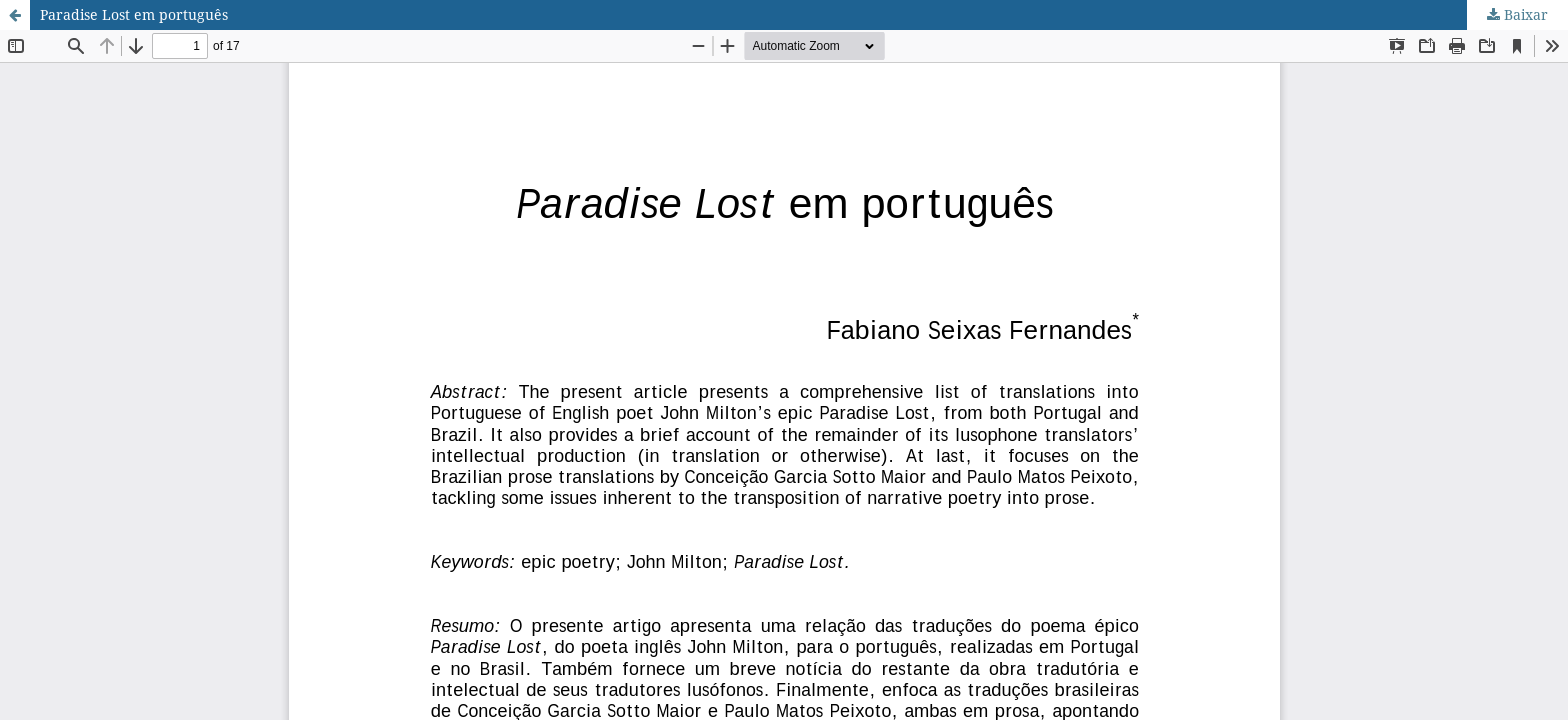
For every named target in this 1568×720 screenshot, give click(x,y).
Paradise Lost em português (134, 14)
